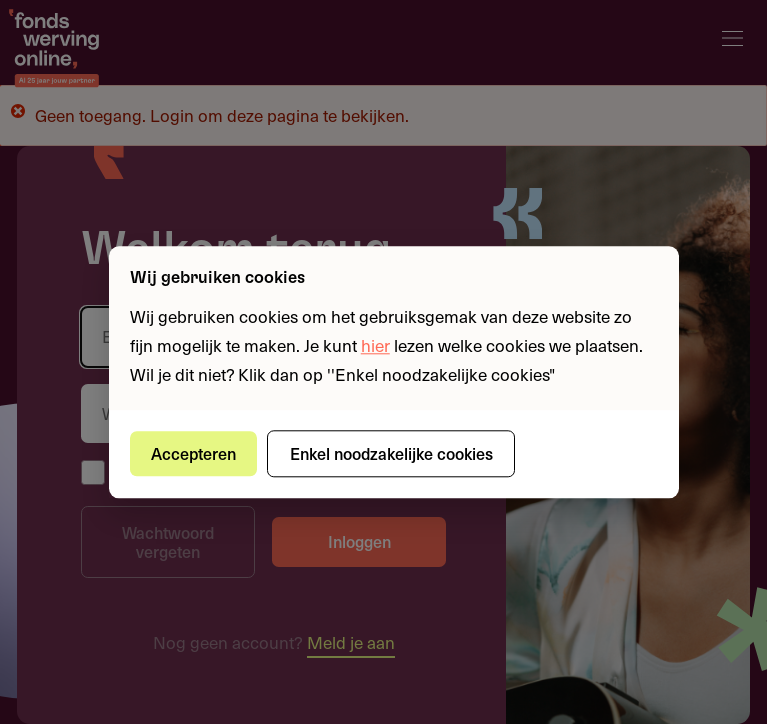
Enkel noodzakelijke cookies (391, 453)
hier (375, 345)
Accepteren (193, 453)
